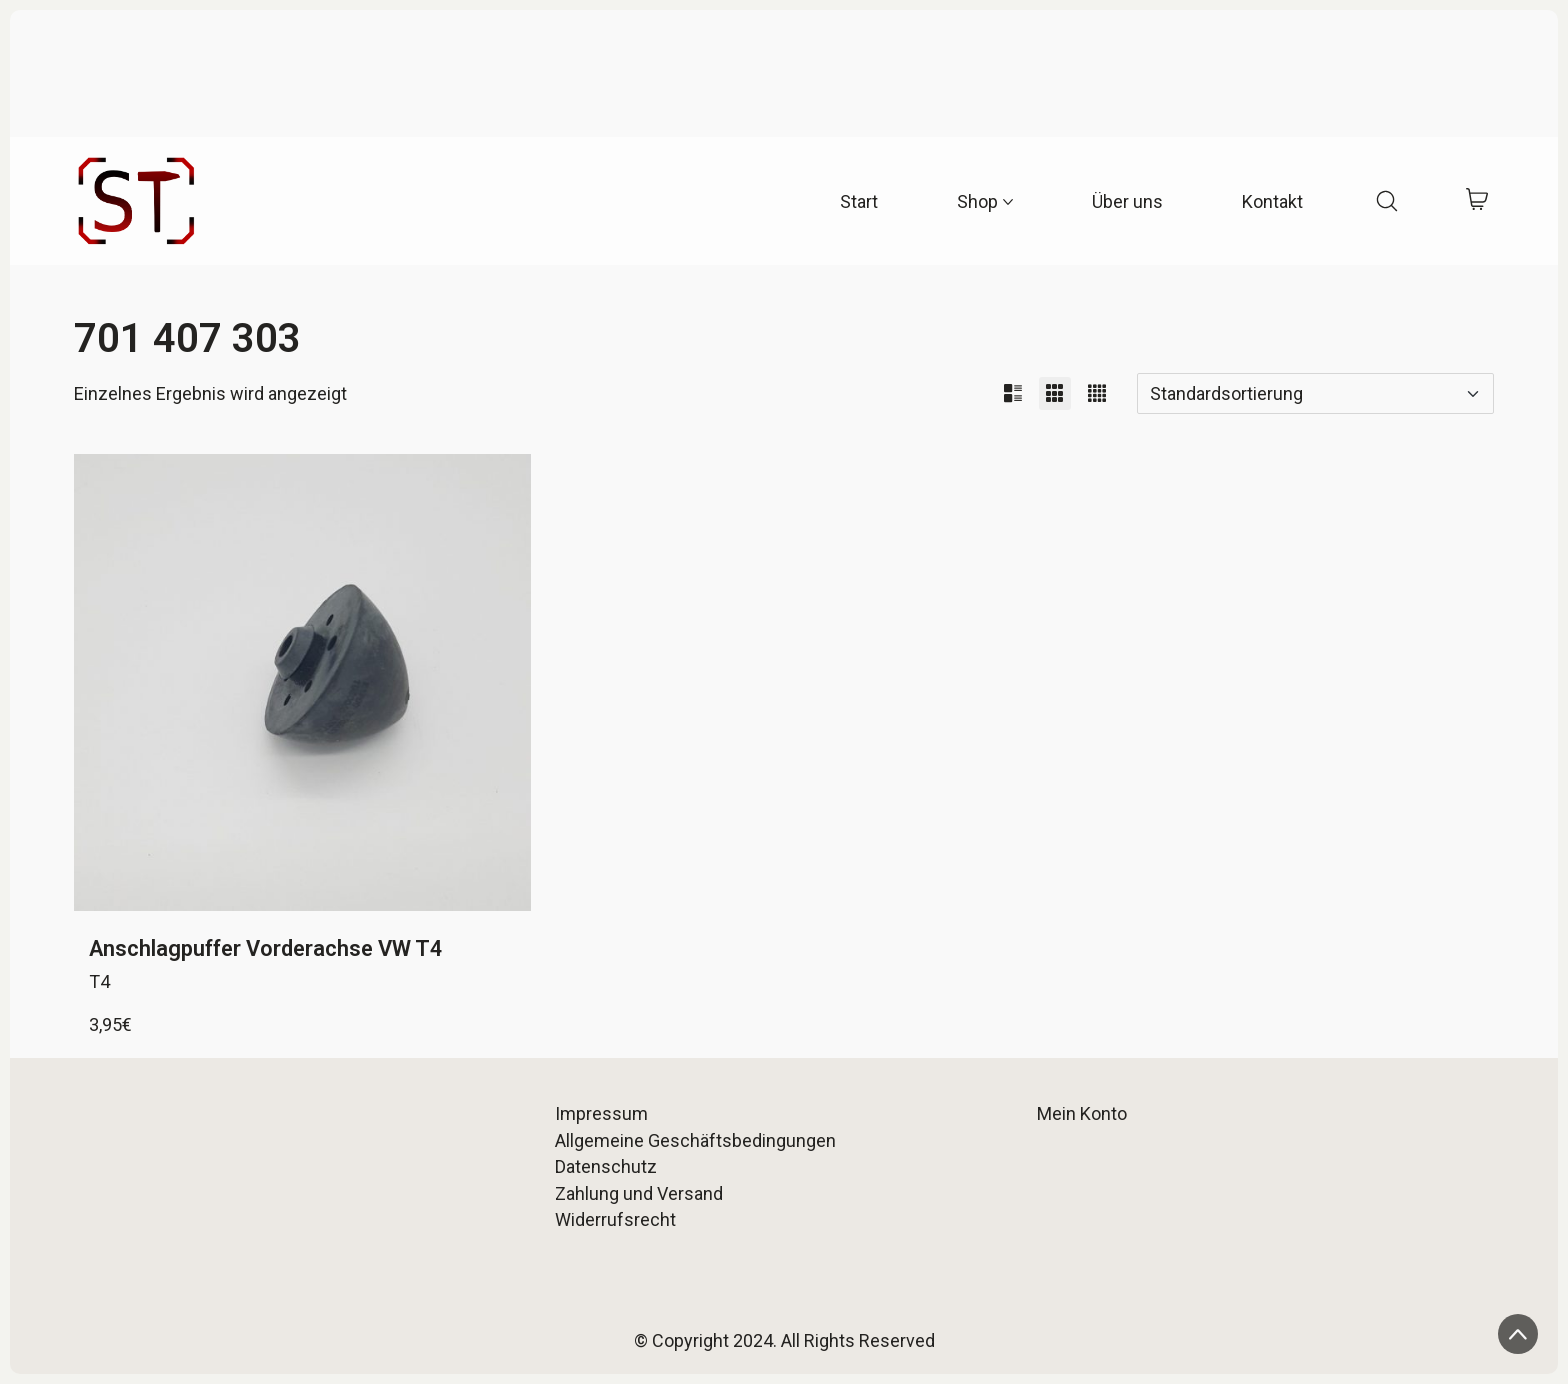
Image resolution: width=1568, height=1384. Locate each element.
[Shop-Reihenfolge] (1315, 393)
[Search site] (1387, 201)
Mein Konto (1082, 1113)
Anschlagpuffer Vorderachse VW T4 (266, 948)
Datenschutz (606, 1166)
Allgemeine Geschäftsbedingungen (695, 1140)
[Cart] (1476, 201)
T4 (99, 981)
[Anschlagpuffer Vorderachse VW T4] (302, 682)
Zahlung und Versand (639, 1193)
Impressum (601, 1113)
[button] (1013, 393)
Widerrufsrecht (615, 1219)
